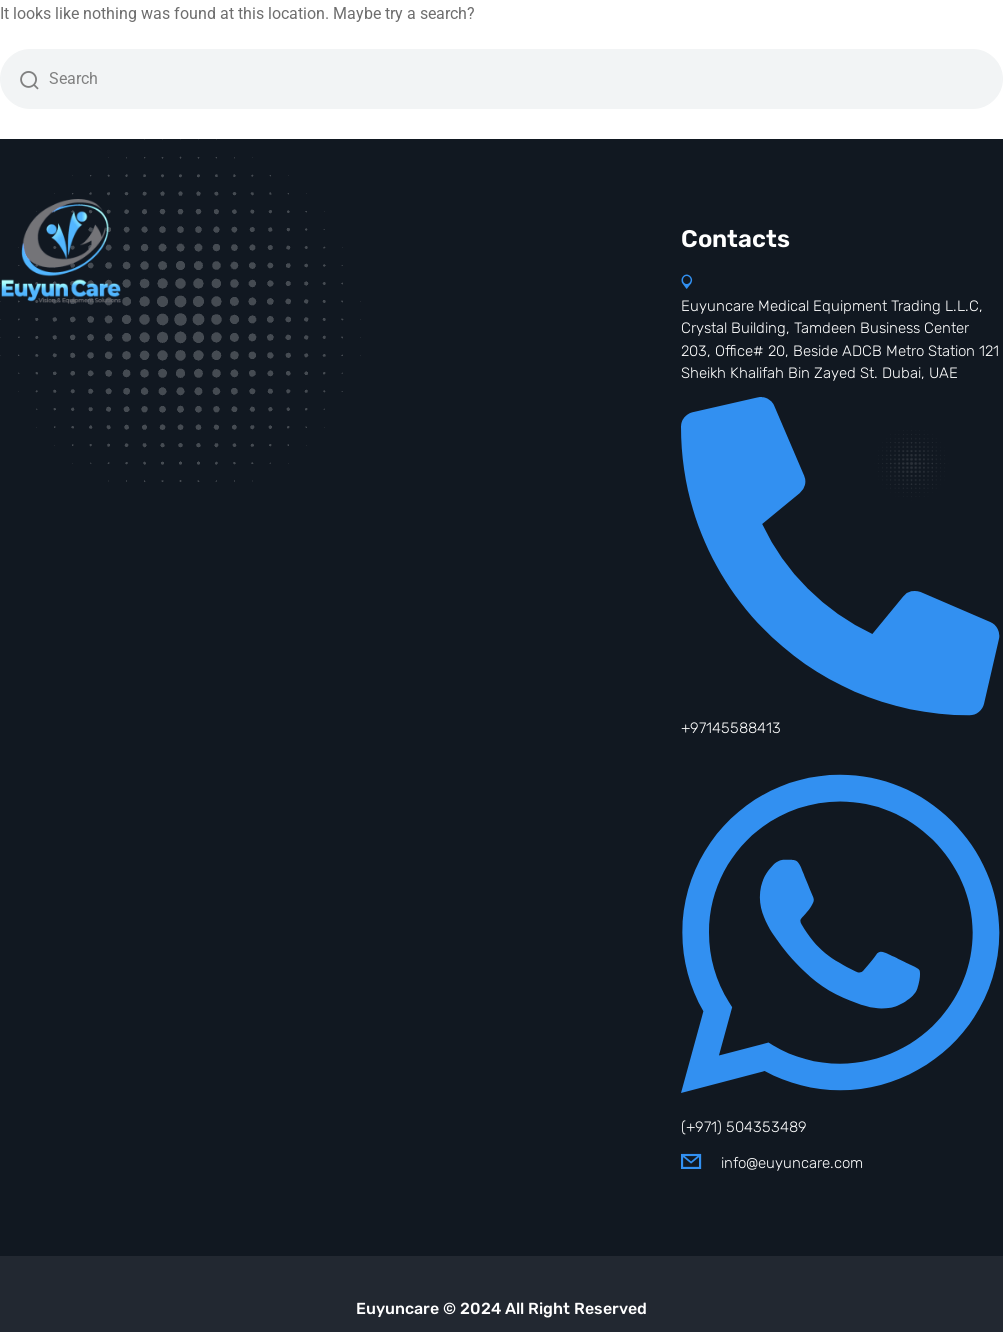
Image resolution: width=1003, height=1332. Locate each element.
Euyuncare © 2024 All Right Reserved (501, 1308)
